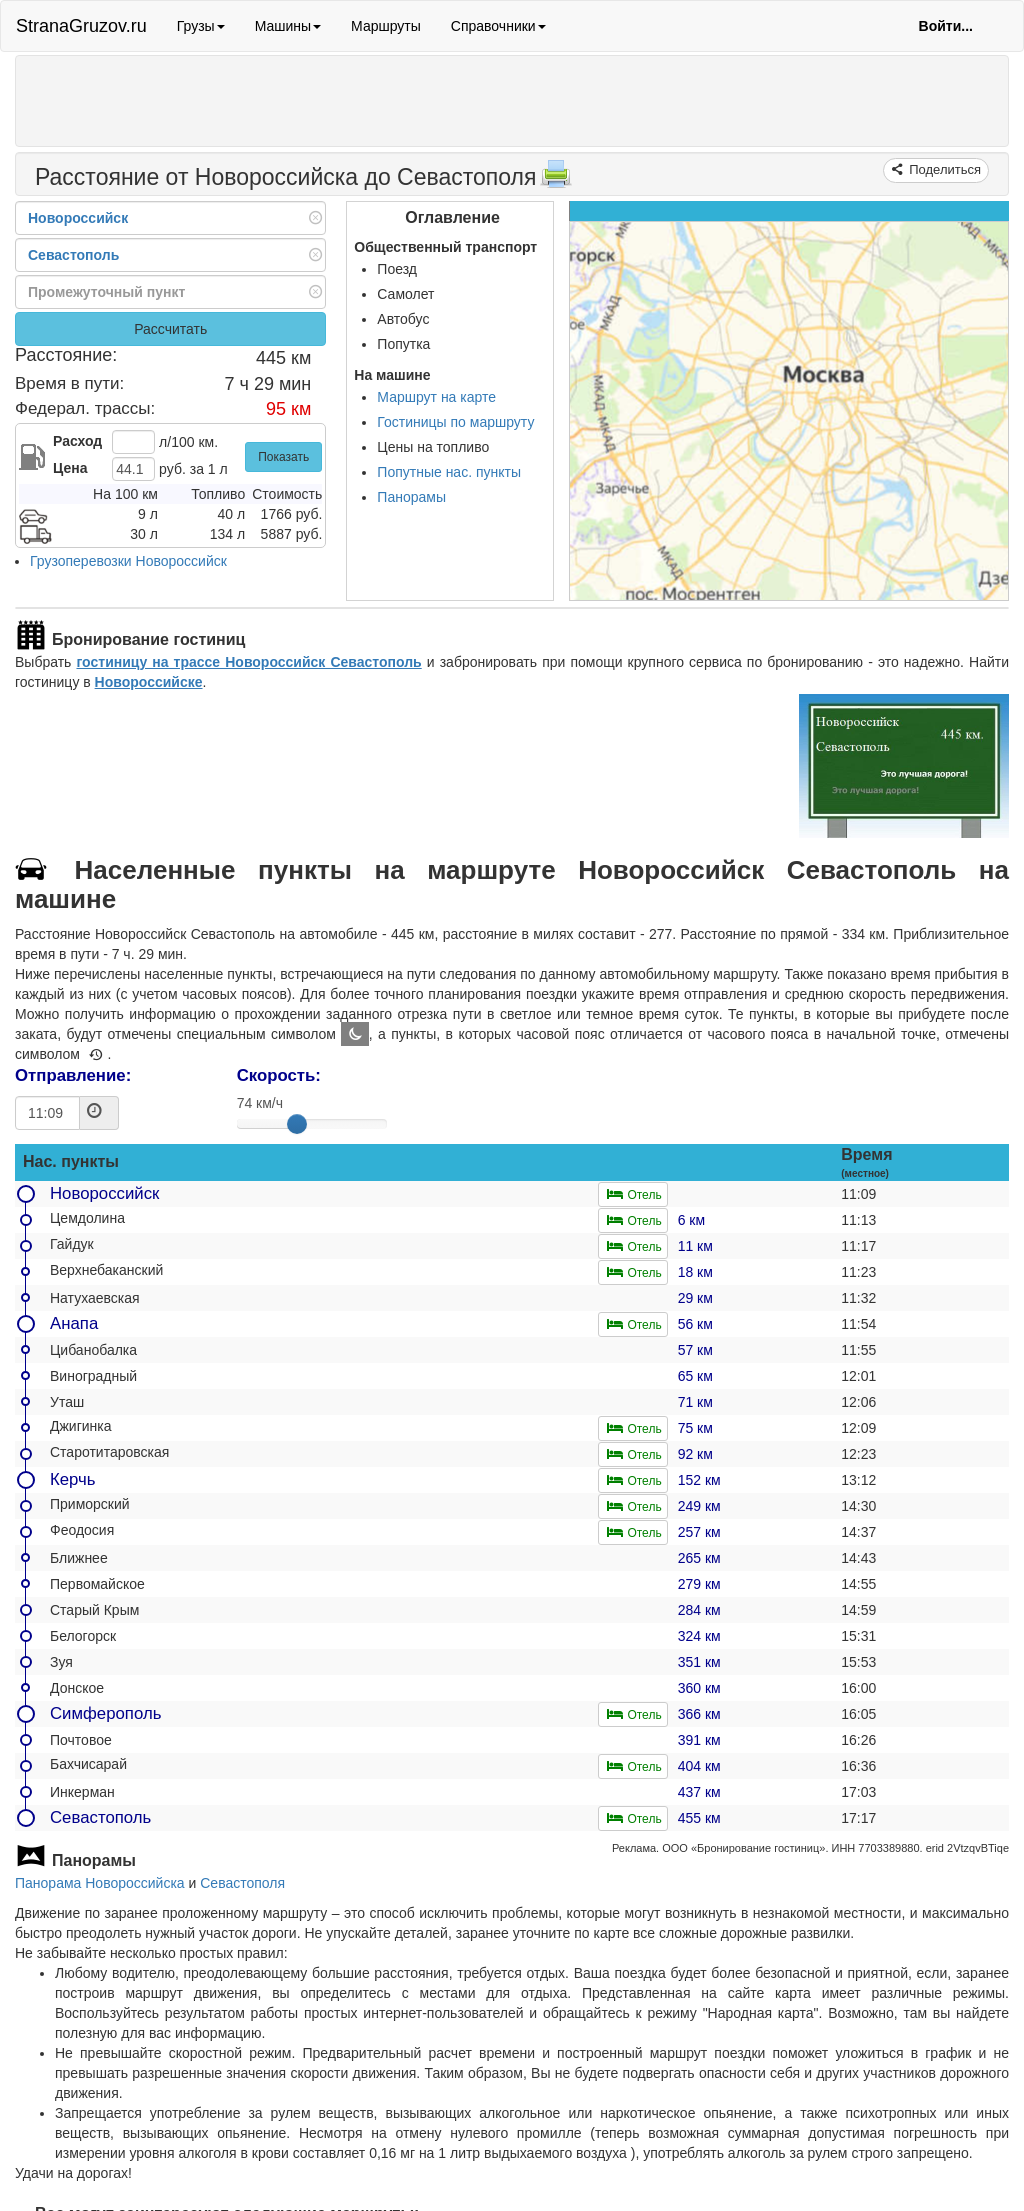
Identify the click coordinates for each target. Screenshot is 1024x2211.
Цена (70, 468)
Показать (283, 457)
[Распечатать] (556, 180)
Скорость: (279, 1075)
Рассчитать (170, 329)
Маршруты (386, 26)
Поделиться (943, 169)
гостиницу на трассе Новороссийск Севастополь (248, 662)
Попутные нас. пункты (449, 472)
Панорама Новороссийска (100, 1883)
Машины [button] (288, 26)
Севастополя (242, 1883)
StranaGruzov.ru (81, 26)
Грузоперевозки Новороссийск (128, 561)
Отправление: (73, 1075)
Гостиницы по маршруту (455, 422)
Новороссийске (149, 682)
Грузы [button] (201, 26)
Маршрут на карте (436, 397)
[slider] (297, 1124)
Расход (77, 441)
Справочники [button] (498, 26)
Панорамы (411, 497)
